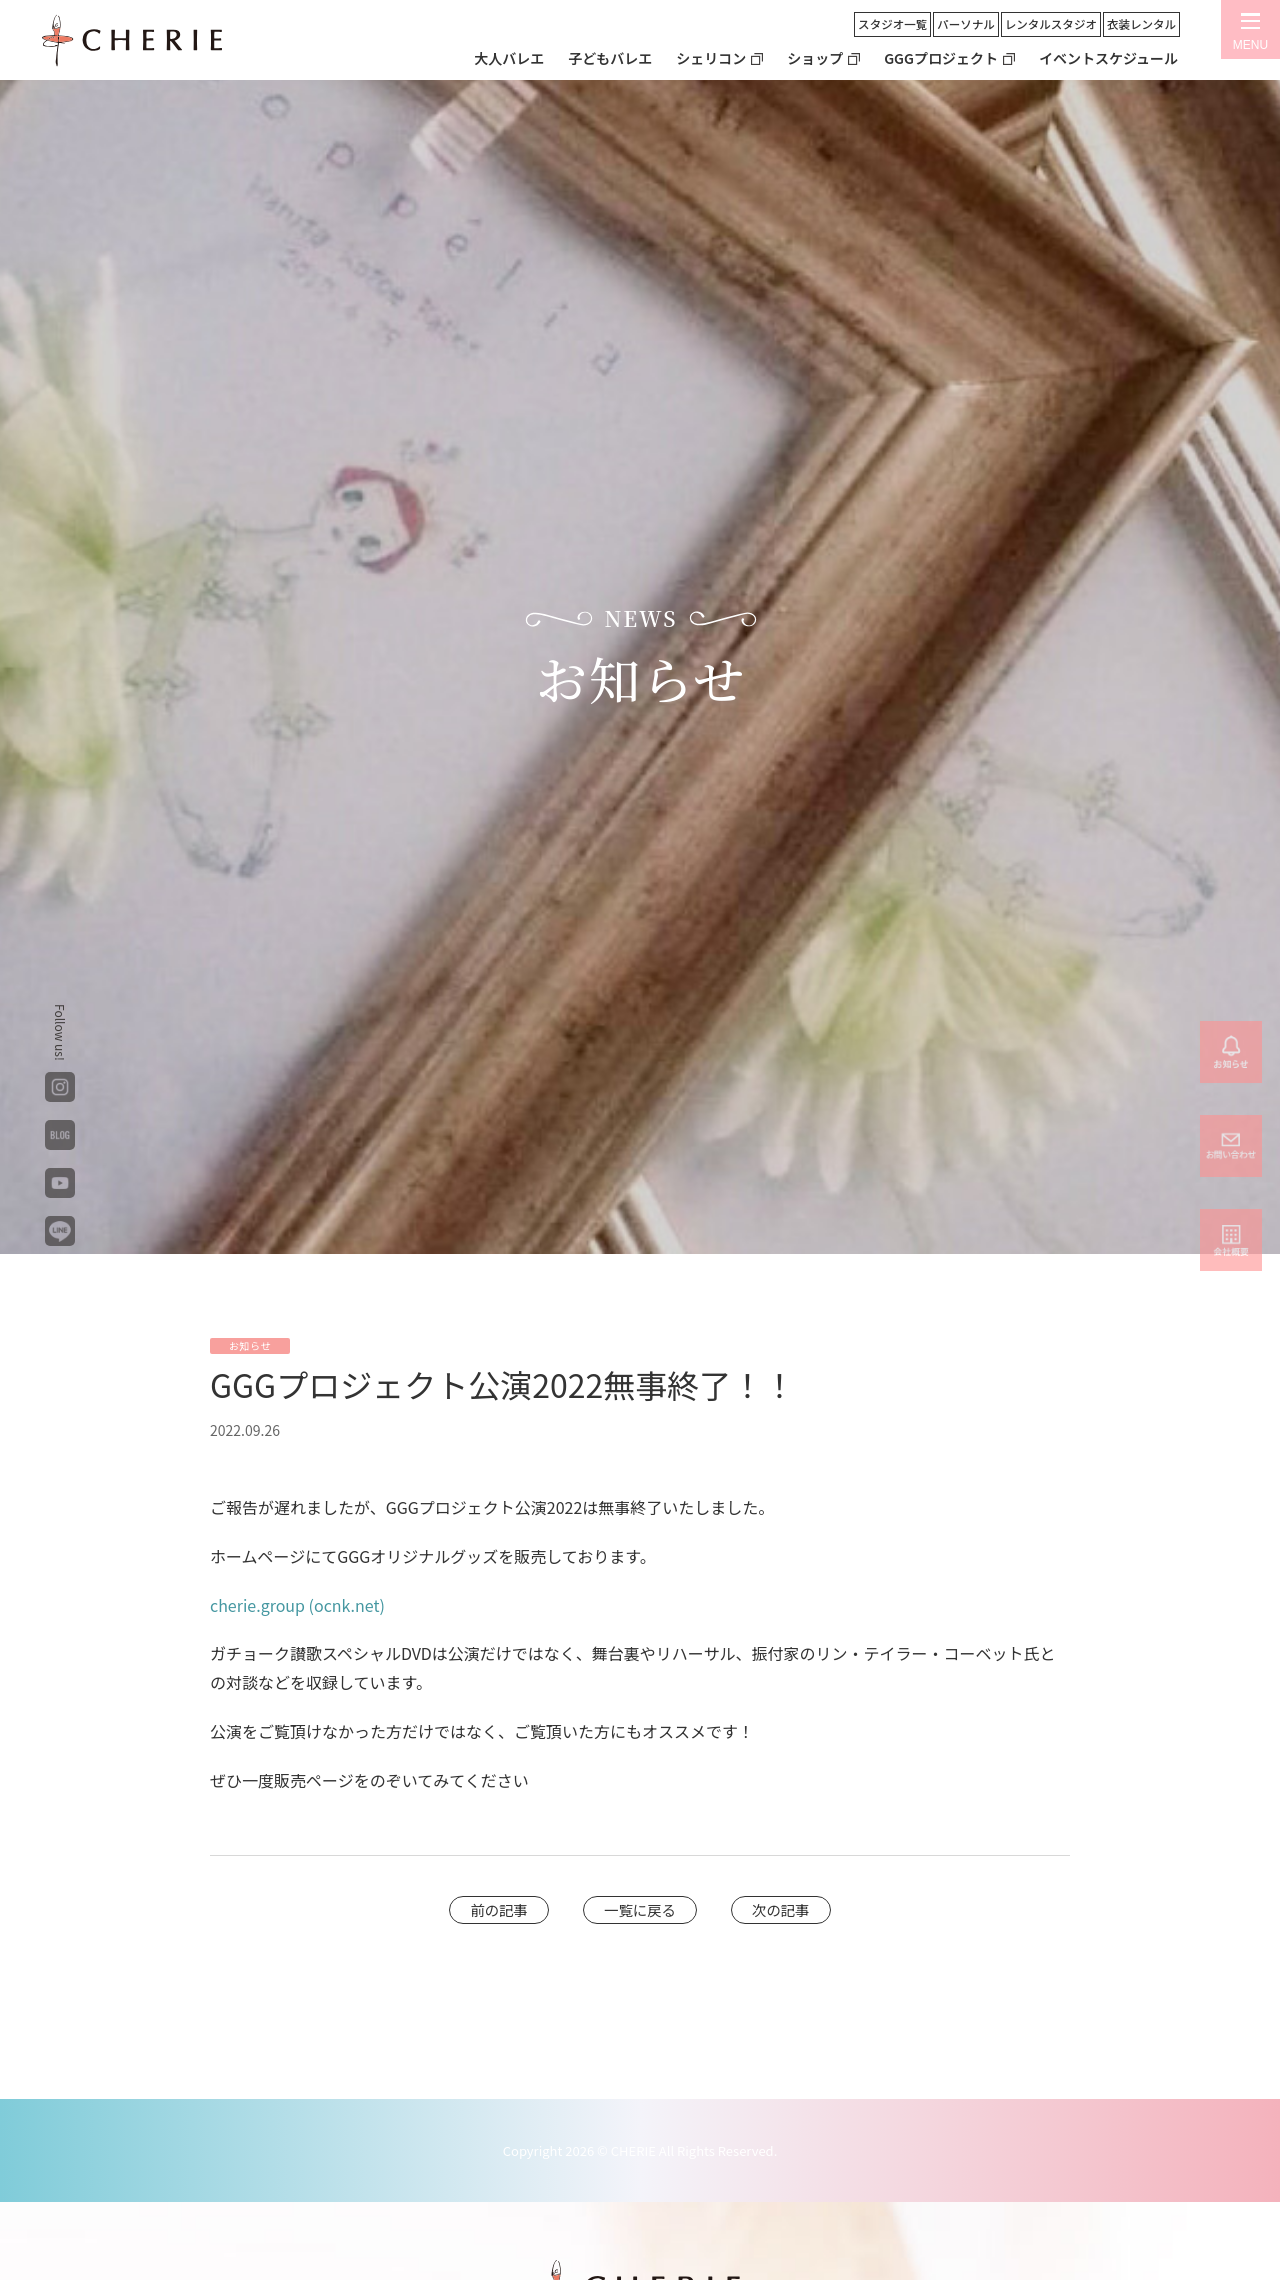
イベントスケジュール (1108, 58)
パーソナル (966, 24)
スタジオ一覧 (892, 24)
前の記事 (499, 1909)
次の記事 (781, 1909)
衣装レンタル (1141, 24)
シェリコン (711, 58)
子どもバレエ (610, 58)
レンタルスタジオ (1051, 24)
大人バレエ (509, 58)
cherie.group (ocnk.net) (297, 1605)
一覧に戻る (640, 1909)
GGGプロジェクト (941, 58)
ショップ (815, 58)
